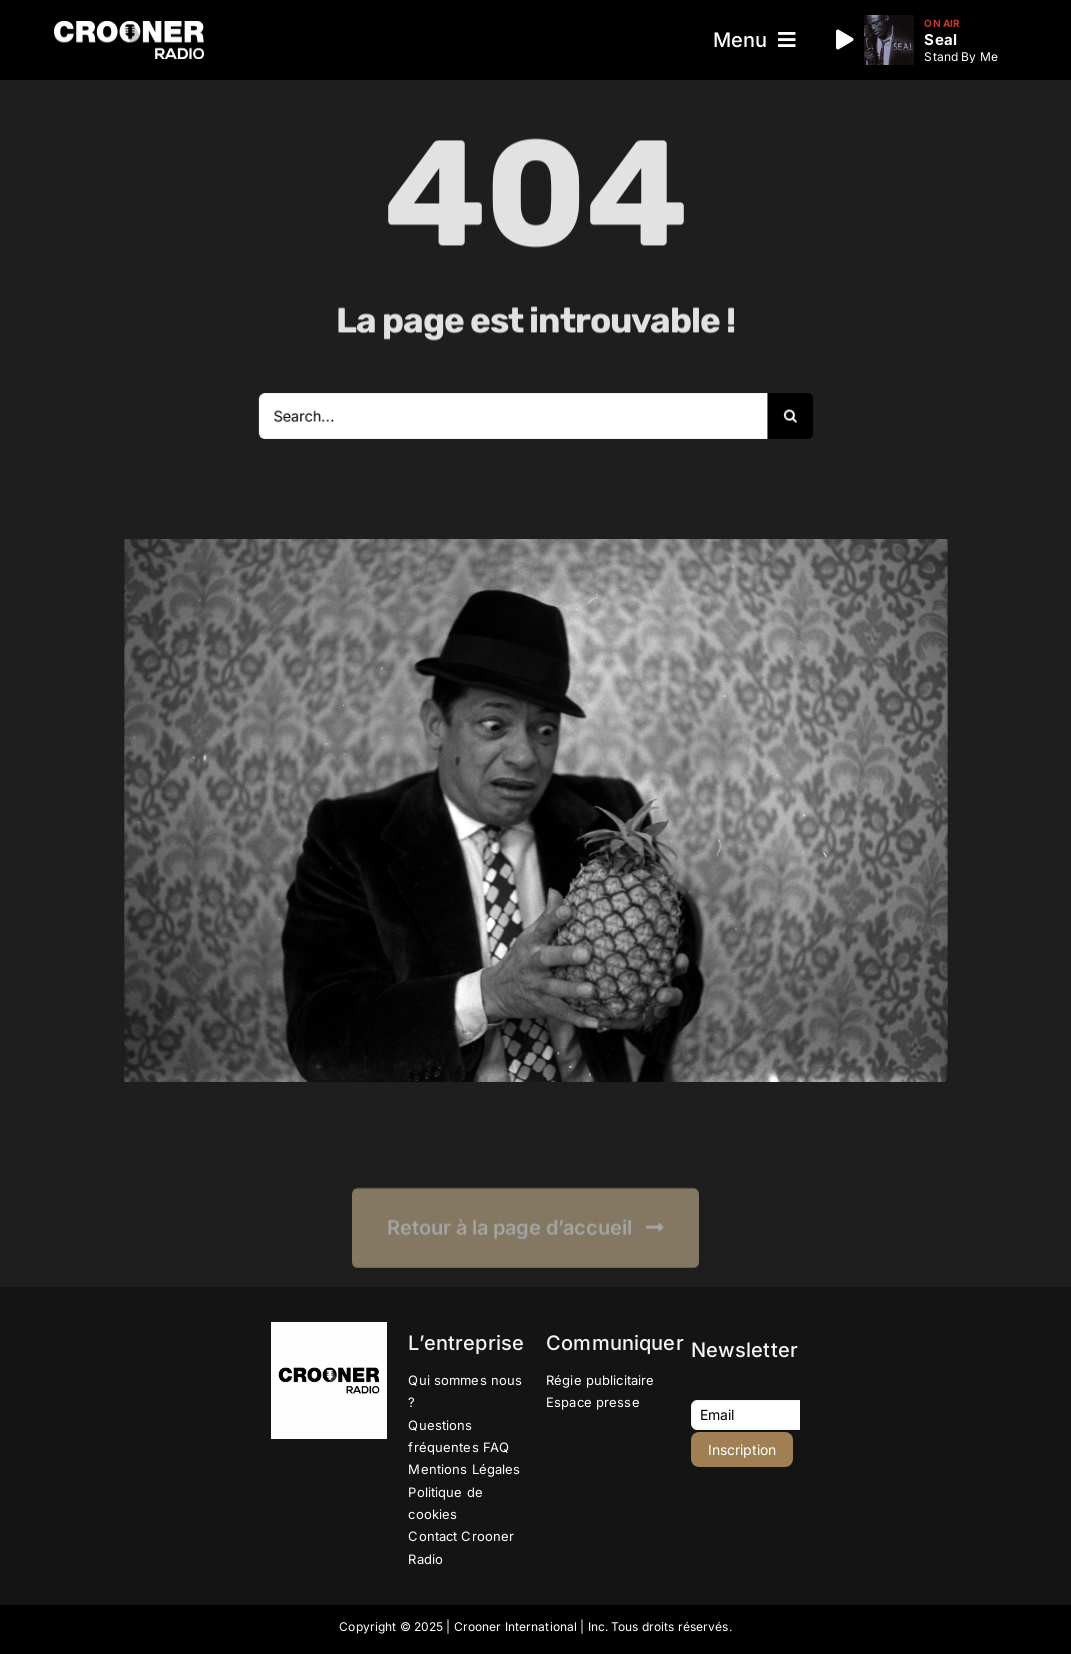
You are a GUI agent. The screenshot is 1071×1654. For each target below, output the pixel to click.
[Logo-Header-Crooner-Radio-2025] (129, 28)
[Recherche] (768, 416)
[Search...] (515, 416)
